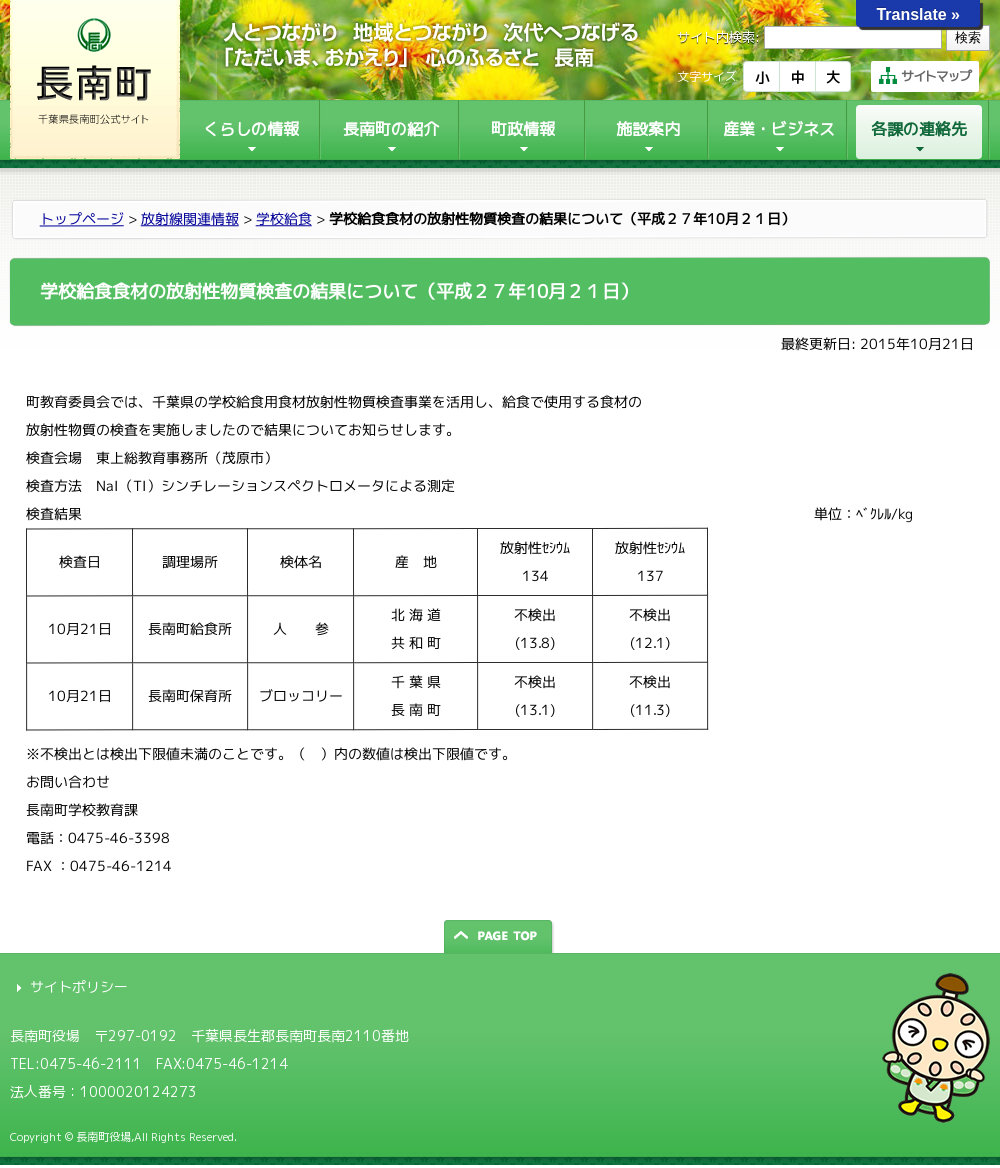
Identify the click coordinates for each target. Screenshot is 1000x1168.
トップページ (82, 218)
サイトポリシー (79, 986)
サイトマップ (925, 76)
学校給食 (284, 218)
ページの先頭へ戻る (500, 936)
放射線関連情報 (190, 218)
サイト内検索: (718, 37)
